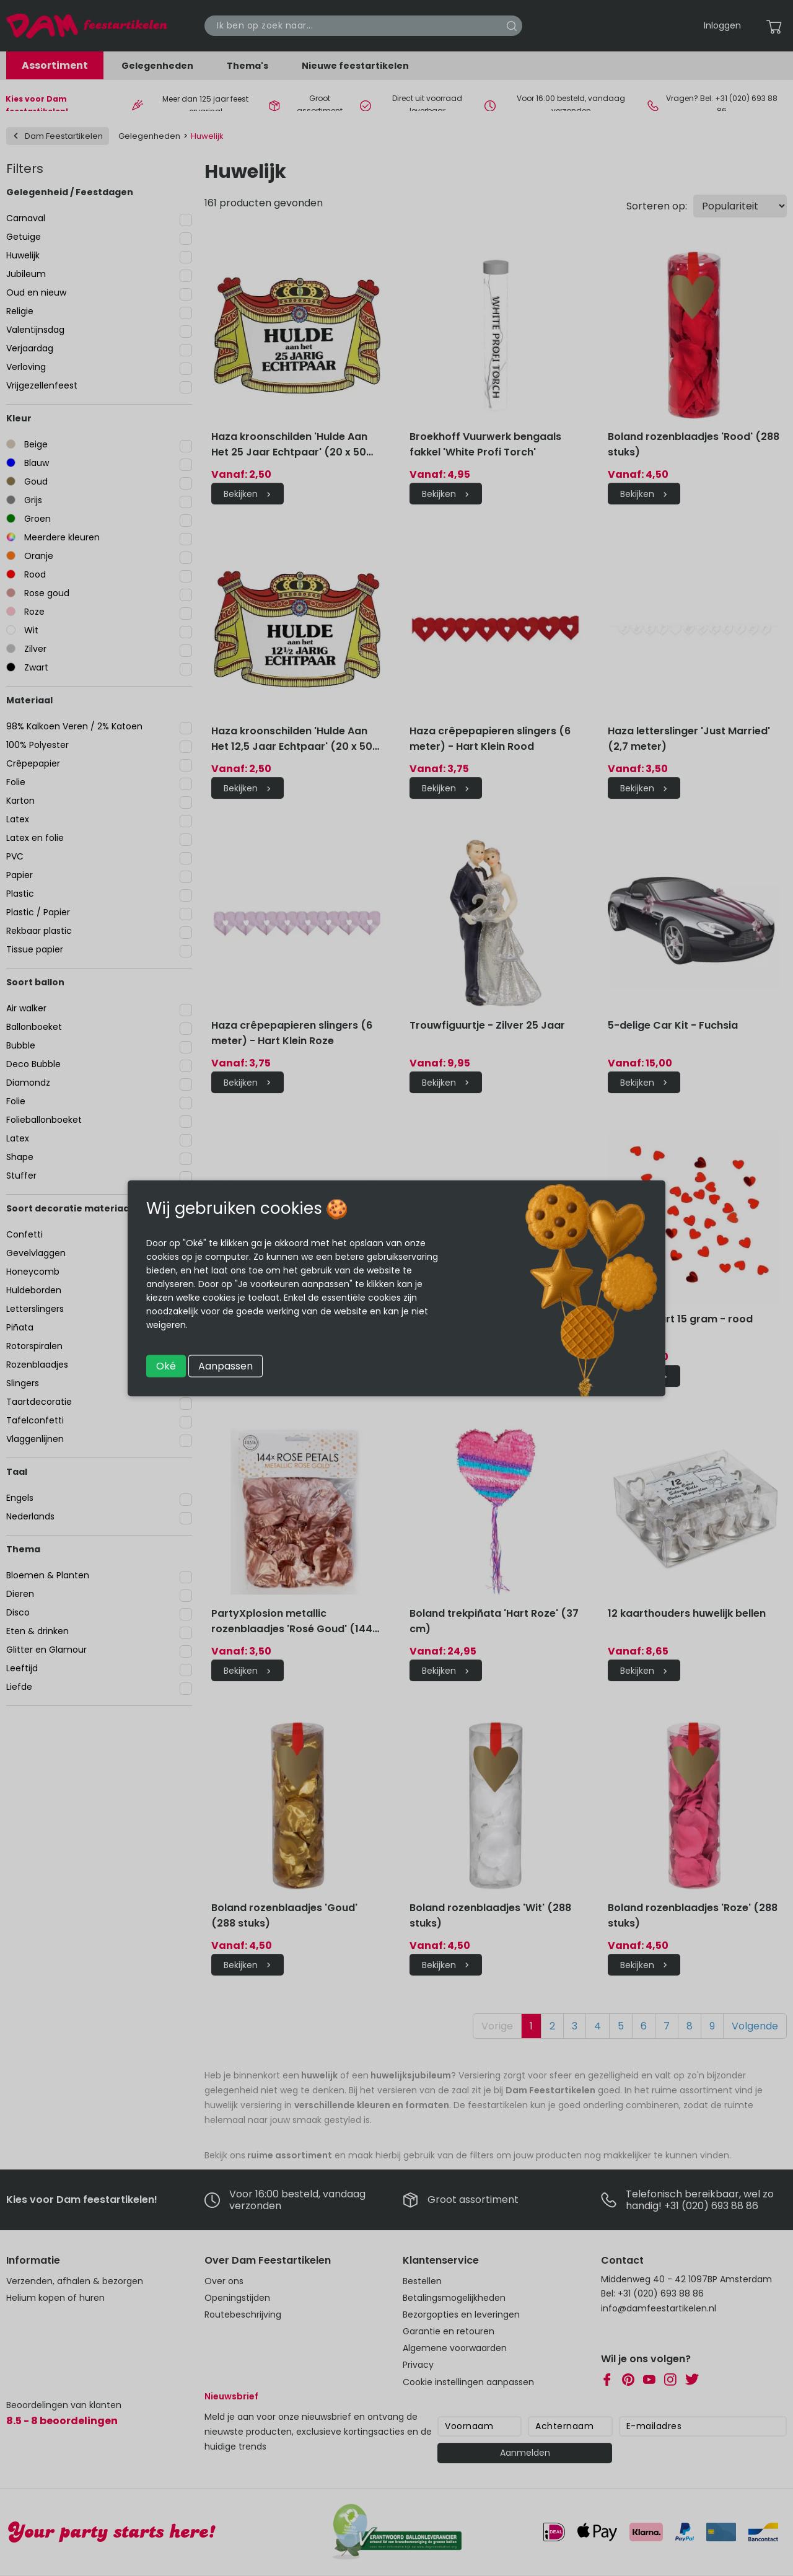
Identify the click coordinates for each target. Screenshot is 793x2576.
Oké (166, 1365)
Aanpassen (225, 1365)
